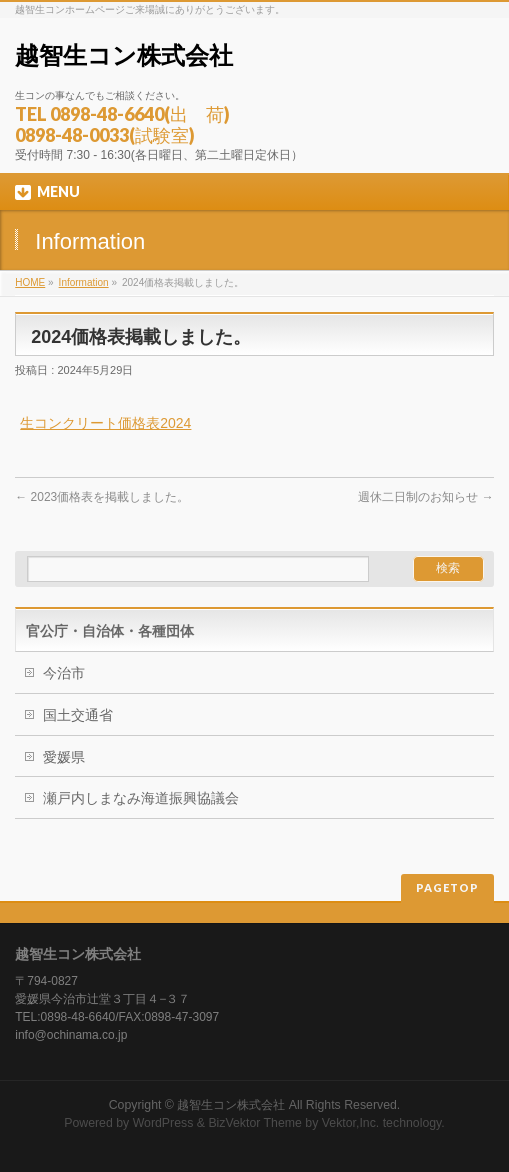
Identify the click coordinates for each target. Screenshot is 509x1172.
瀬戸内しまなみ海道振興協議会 (141, 798)
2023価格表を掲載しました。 (102, 497)
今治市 (64, 673)
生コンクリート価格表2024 (105, 423)
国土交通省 (78, 715)
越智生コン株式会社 (124, 55)
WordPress (163, 1123)
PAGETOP (447, 887)
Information (84, 282)
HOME (30, 282)
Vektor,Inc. (351, 1123)
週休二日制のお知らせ (425, 497)
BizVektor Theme (255, 1123)
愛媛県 (64, 757)
